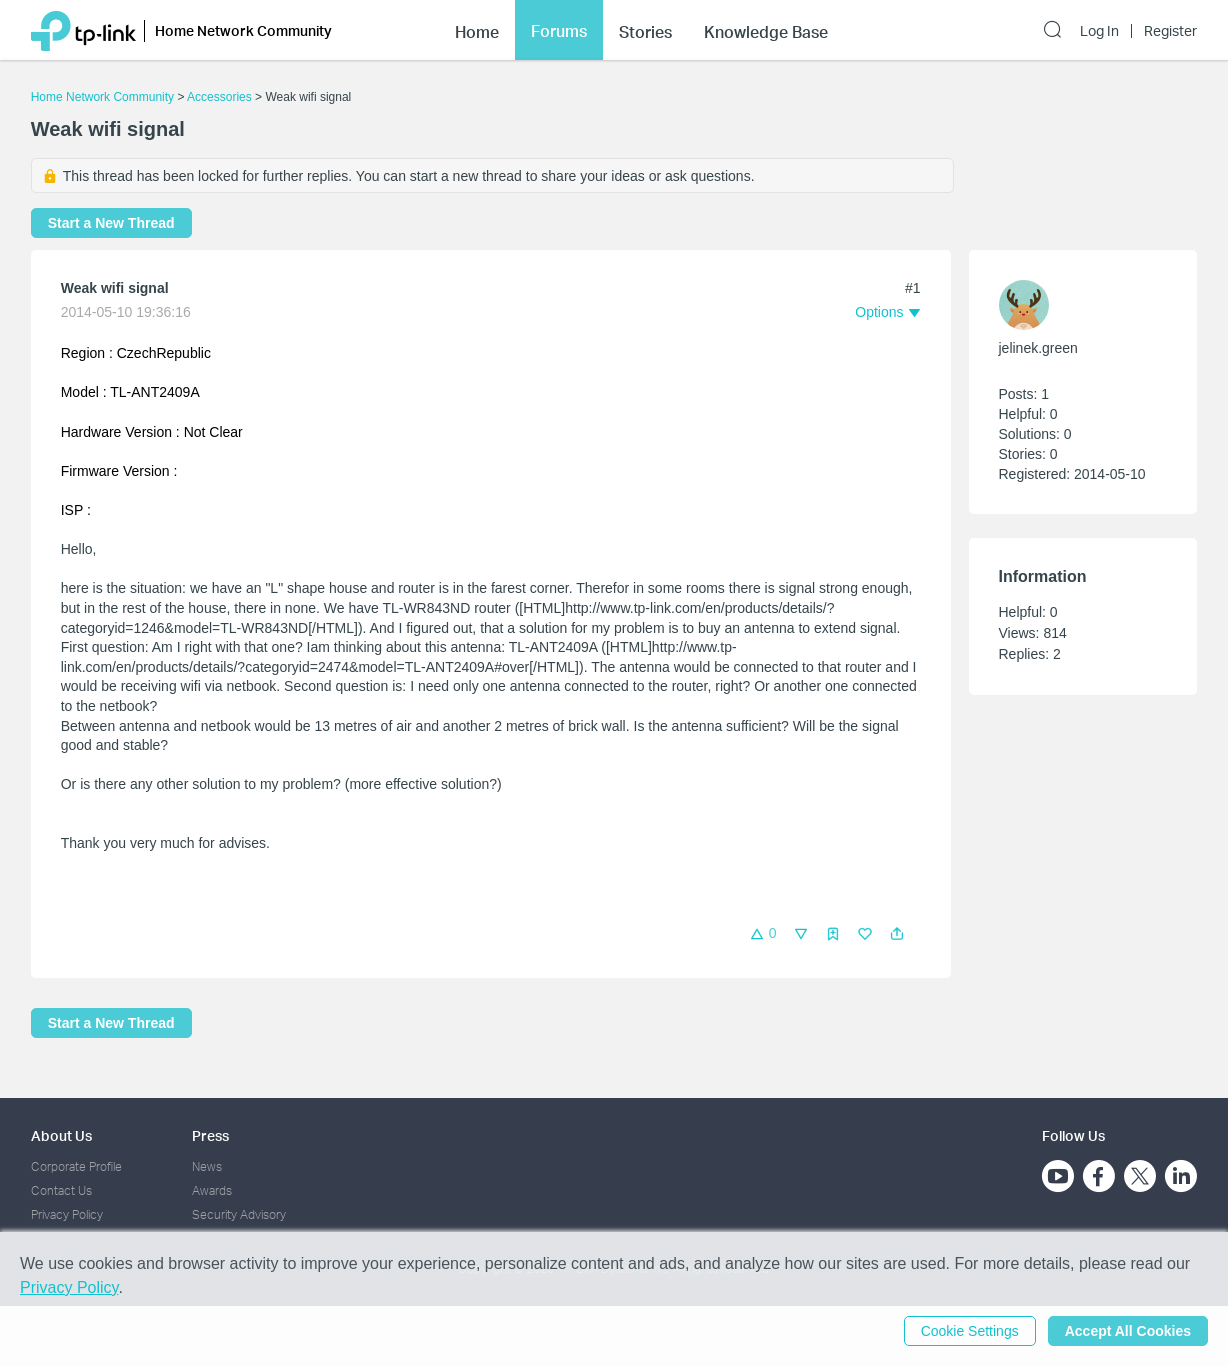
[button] (897, 934)
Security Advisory (239, 1214)
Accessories (219, 97)
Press (210, 1135)
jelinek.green (1038, 348)
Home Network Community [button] (243, 30)
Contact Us (61, 1190)
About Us (61, 1135)
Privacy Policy (67, 1214)
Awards (212, 1190)
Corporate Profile (76, 1166)
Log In (1099, 31)
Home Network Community (102, 97)
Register (1170, 31)
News (207, 1166)
